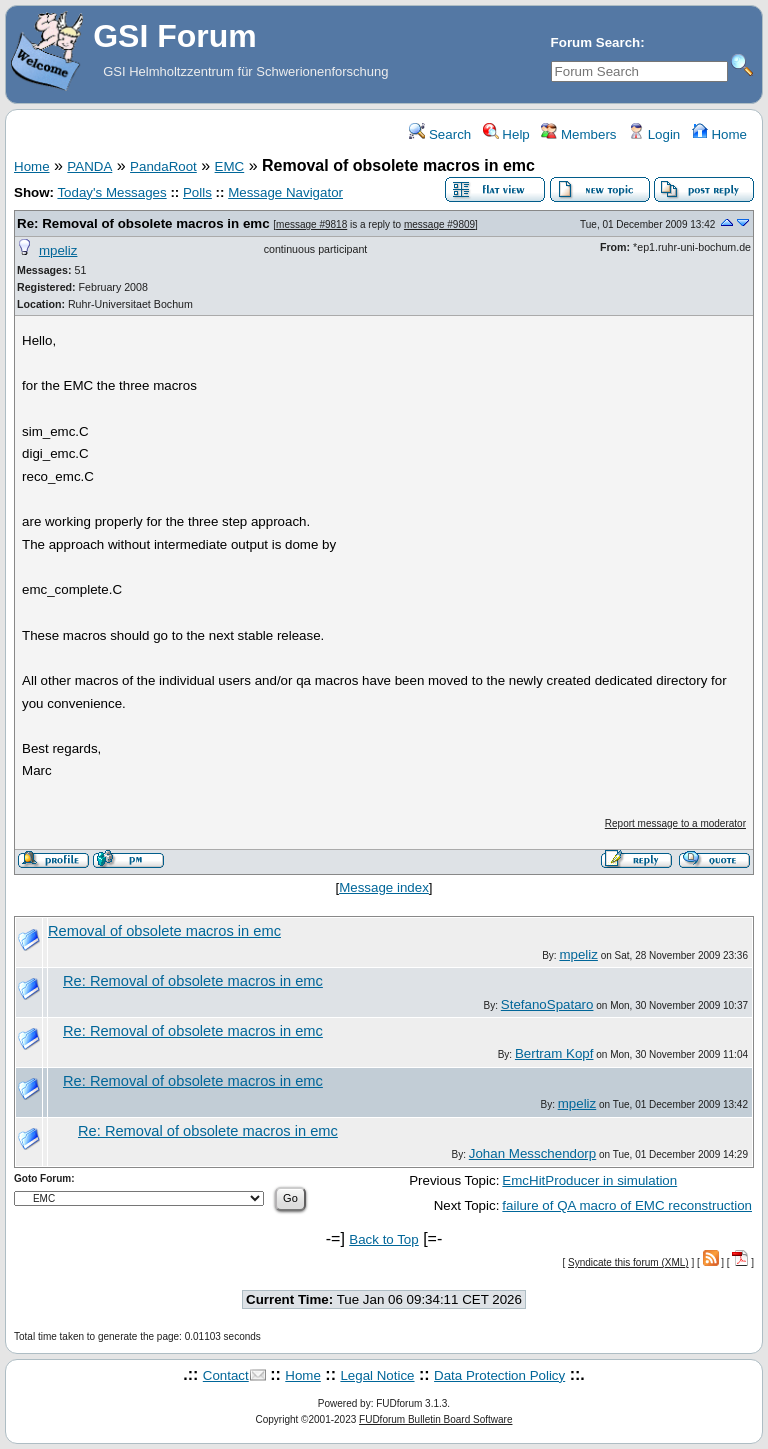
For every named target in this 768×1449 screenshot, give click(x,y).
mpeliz (58, 250)
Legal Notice (377, 1375)
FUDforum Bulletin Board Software (435, 1419)
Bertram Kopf (554, 1053)
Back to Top (383, 1239)
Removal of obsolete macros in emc (164, 931)
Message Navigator (285, 192)
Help (506, 134)
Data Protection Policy (499, 1375)
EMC (230, 166)
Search (440, 134)
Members (578, 134)
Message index (384, 887)
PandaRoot (163, 166)
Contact (226, 1375)
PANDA (89, 166)
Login (654, 134)
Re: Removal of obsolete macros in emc (143, 223)
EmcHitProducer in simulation (589, 1180)
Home (719, 134)
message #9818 (311, 224)
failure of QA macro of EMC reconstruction (627, 1205)
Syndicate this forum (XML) (628, 1262)
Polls (197, 192)
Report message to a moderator (675, 823)
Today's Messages (111, 192)
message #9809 (439, 224)
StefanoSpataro (547, 1004)
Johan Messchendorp (532, 1153)
